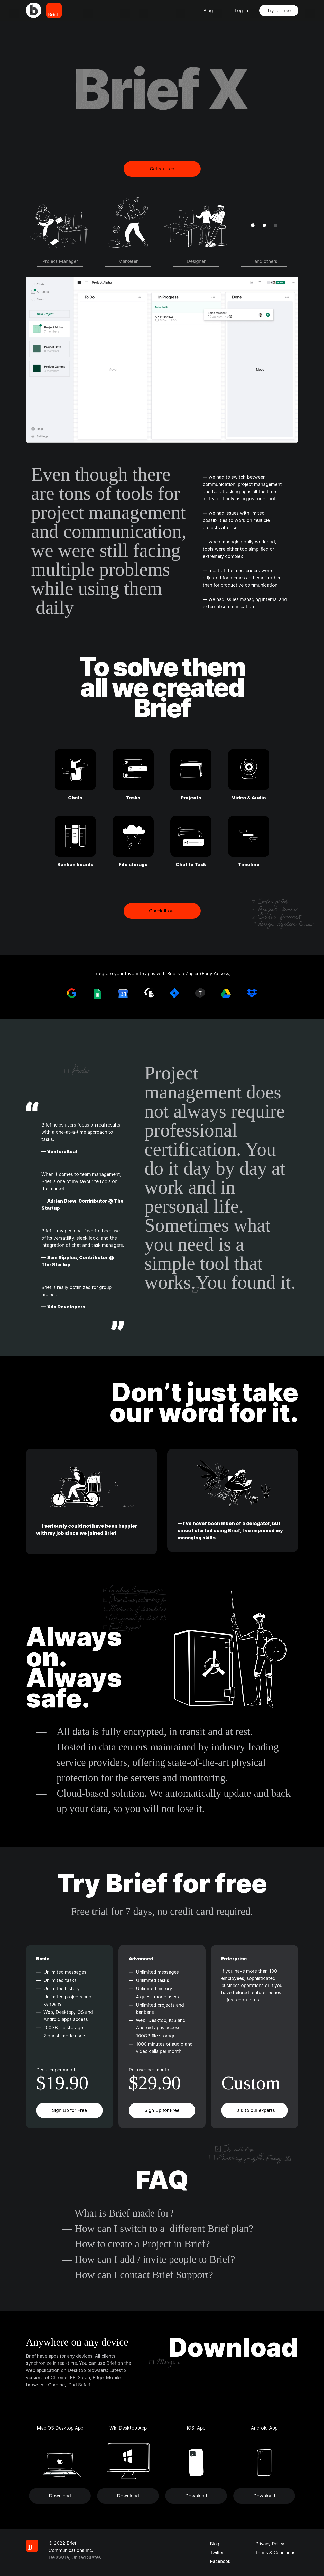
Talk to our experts (254, 2110)
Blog (208, 10)
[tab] (60, 229)
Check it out (162, 910)
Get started (162, 168)
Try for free (279, 10)
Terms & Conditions (275, 2552)
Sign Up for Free (69, 2110)
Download (60, 2495)
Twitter (217, 2552)
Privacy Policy (269, 2543)
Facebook (220, 2561)
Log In (241, 10)
